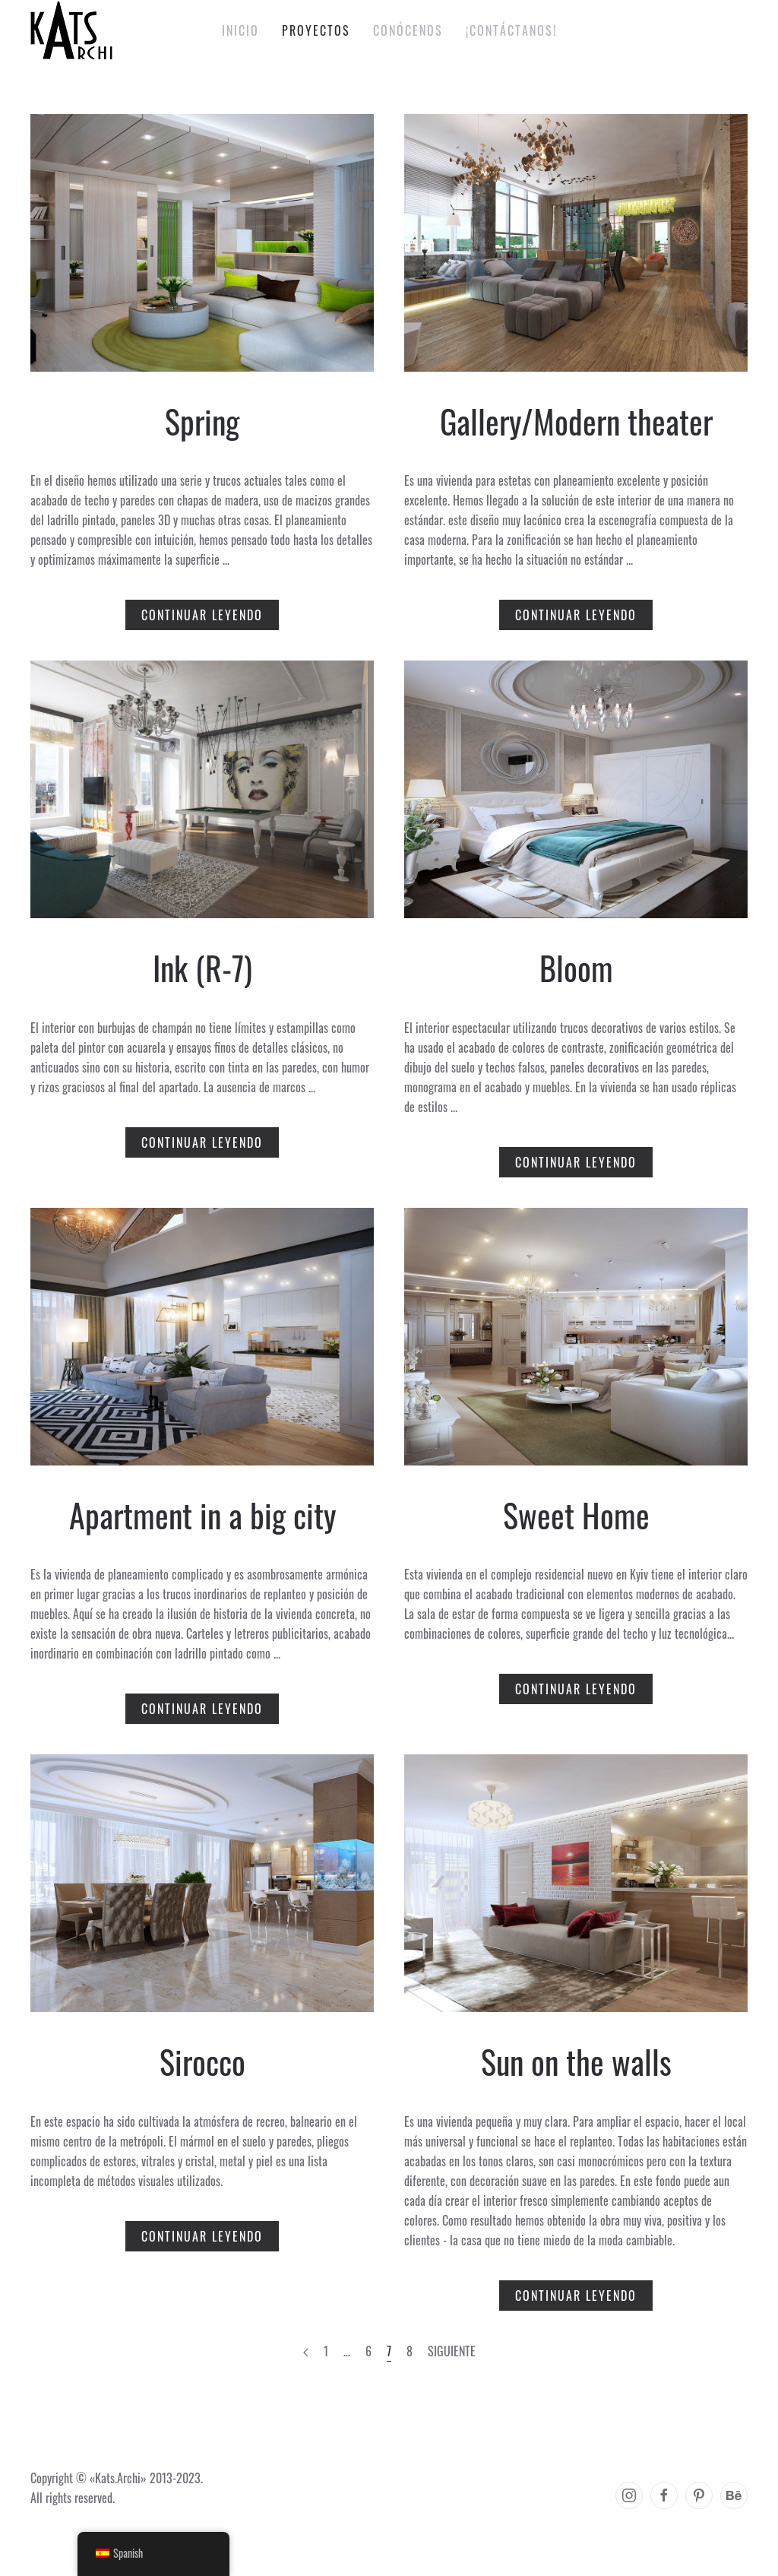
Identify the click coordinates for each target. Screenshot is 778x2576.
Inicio (240, 30)
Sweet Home (576, 1514)
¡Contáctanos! (511, 30)
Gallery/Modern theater (576, 421)
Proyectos (316, 30)
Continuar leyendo (202, 615)
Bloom (576, 967)
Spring (202, 421)
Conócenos (408, 30)
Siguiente (452, 2351)
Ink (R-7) (202, 967)
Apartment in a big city (202, 1514)
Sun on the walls (576, 2061)
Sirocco (202, 2061)
